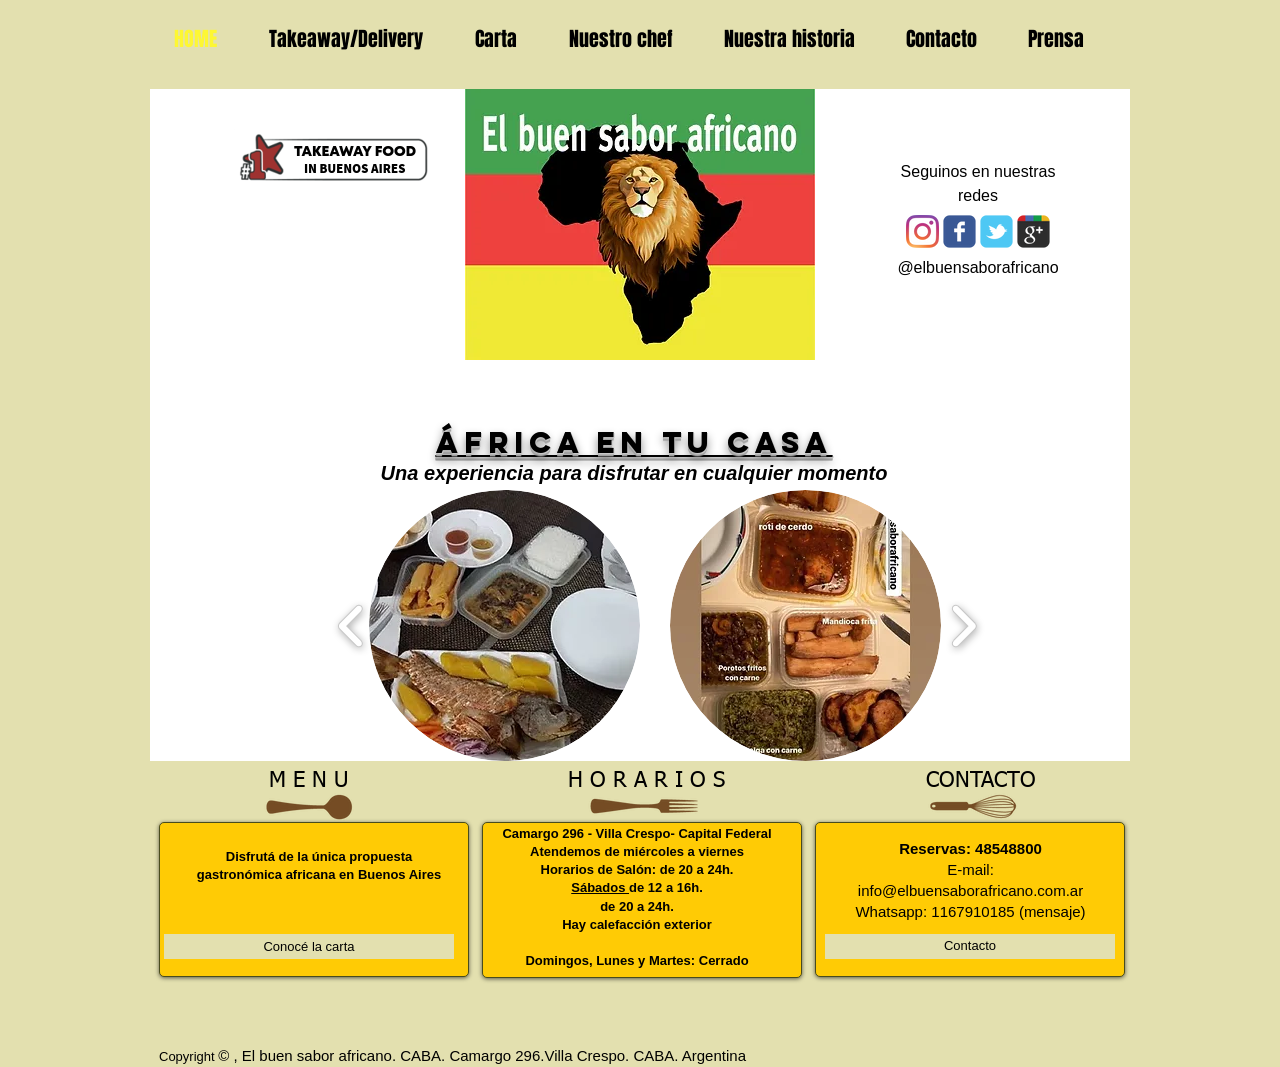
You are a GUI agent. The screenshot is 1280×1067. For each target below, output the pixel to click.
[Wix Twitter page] (996, 231)
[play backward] (351, 625)
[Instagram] (922, 231)
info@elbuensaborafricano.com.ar (970, 890)
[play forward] (963, 625)
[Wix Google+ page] (1033, 231)
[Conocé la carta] (309, 946)
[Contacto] (970, 946)
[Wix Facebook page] (959, 231)
